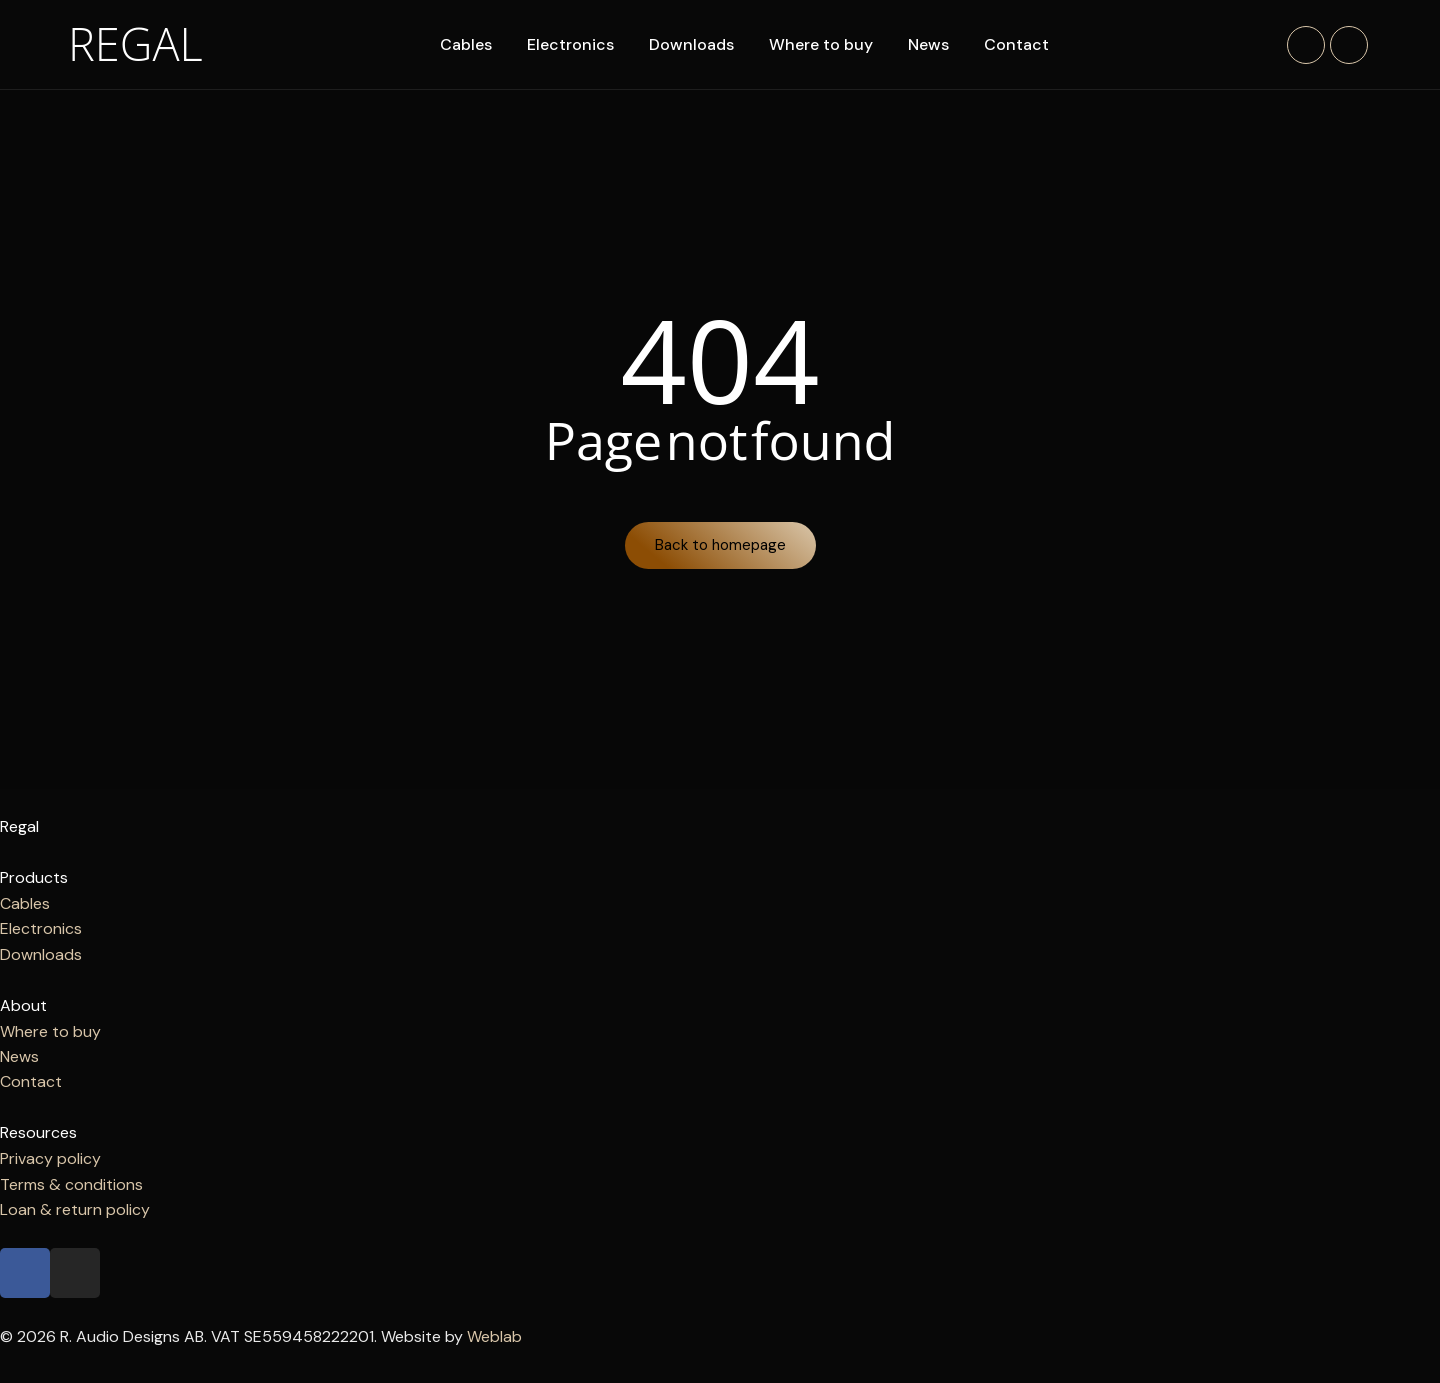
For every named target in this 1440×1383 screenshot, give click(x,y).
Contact (1018, 44)
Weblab (494, 1337)
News (930, 44)
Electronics (572, 44)
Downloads (693, 44)
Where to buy (823, 44)
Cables (468, 44)
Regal (136, 43)
